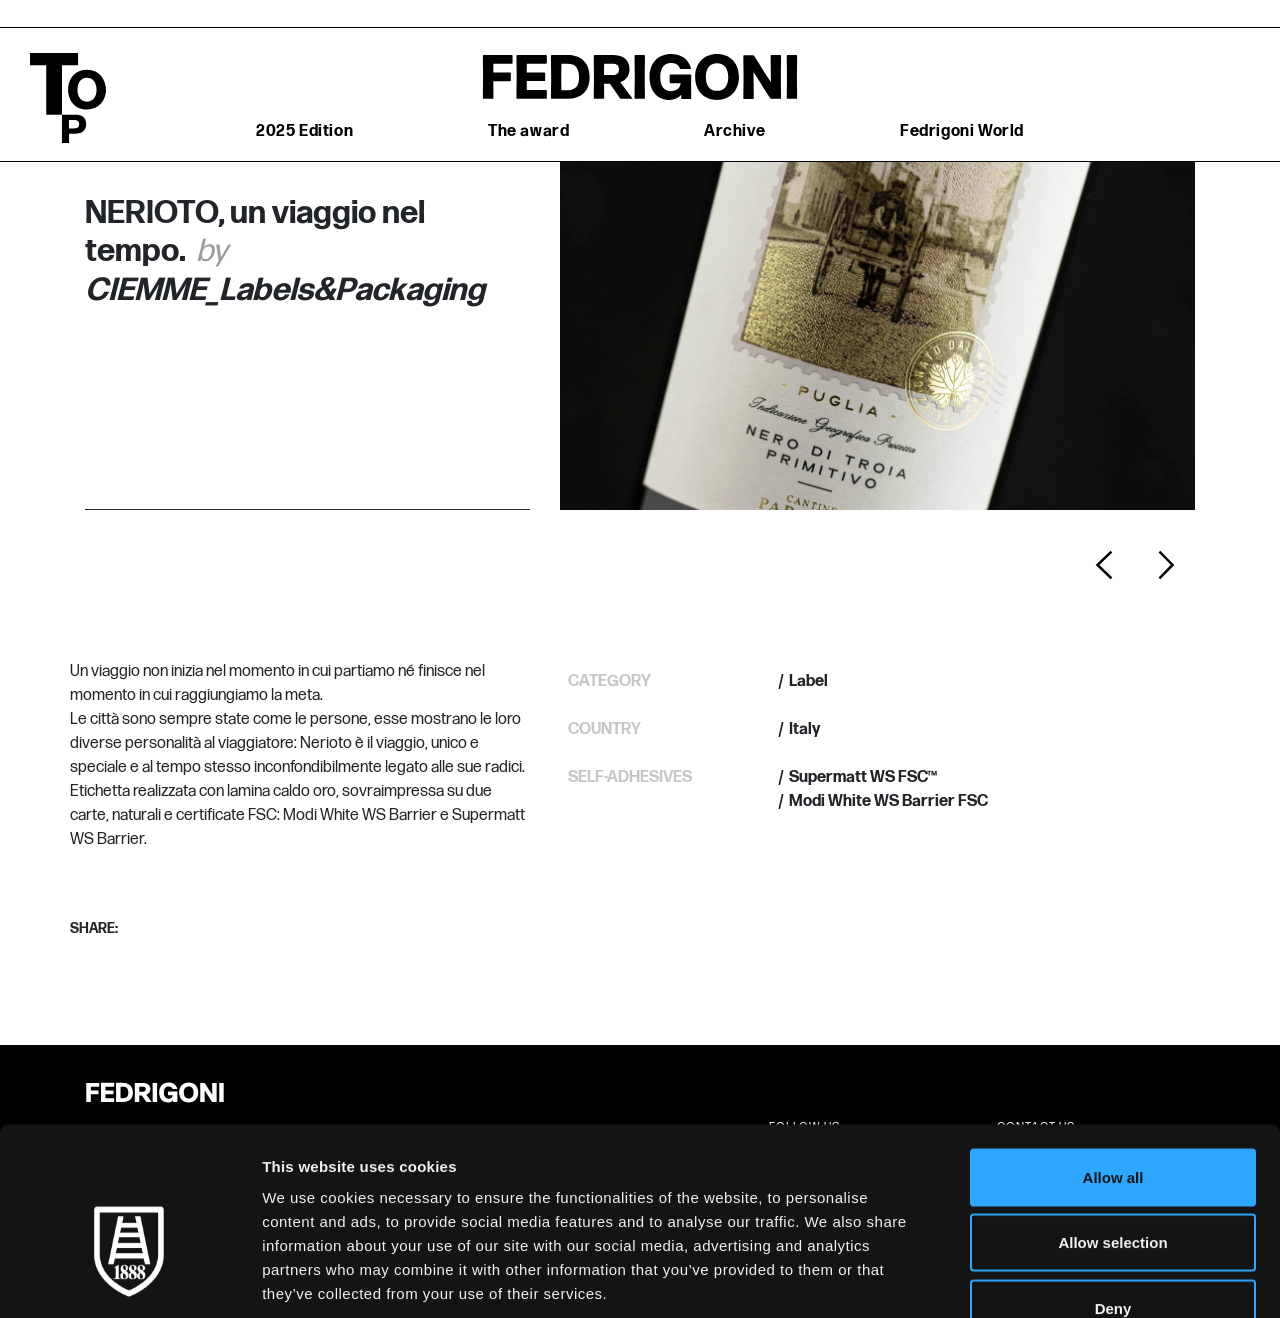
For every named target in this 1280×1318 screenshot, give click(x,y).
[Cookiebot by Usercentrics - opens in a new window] (129, 1279)
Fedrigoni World (962, 131)
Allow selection (1112, 1121)
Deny (1113, 1186)
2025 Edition (304, 131)
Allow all (1113, 1055)
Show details (1049, 1278)
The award (528, 131)
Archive (734, 131)
